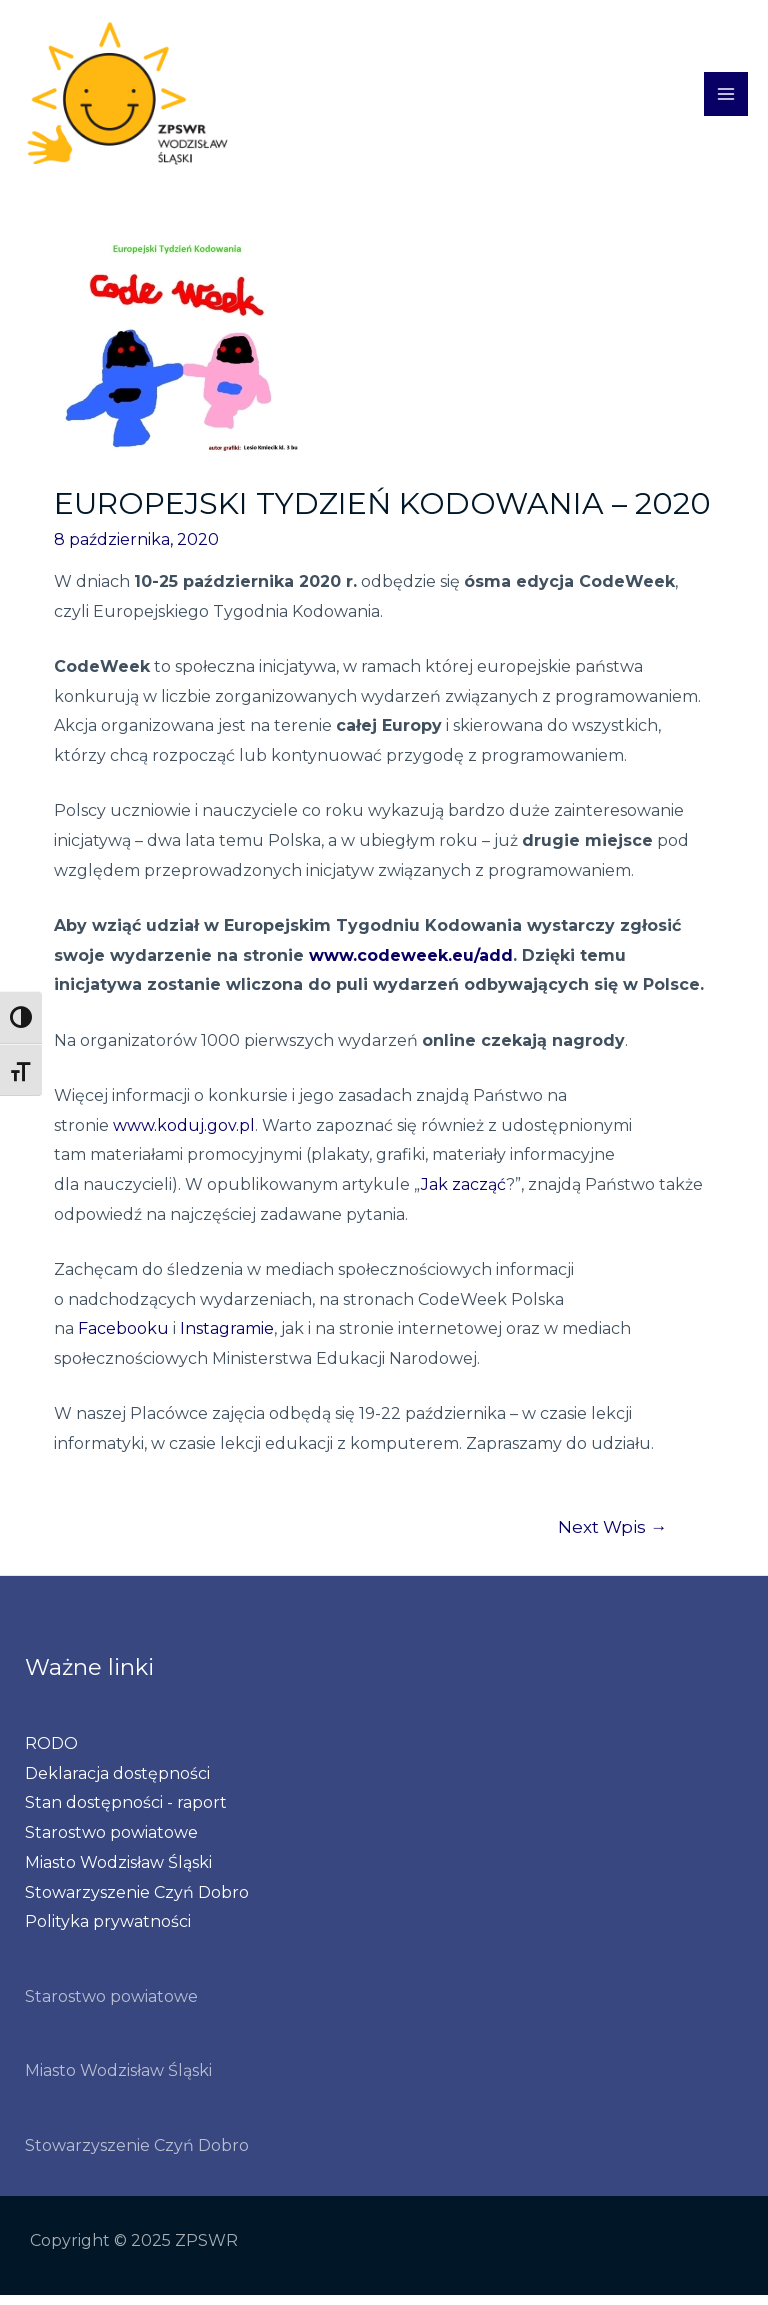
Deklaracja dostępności (117, 1782)
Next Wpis (612, 1535)
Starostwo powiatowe (111, 1842)
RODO (51, 1752)
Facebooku (123, 1338)
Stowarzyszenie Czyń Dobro (137, 1901)
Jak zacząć (463, 1193)
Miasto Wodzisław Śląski (118, 1871)
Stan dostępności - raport (126, 1812)
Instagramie (227, 1338)
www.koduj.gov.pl (184, 1134)
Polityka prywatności (108, 1931)
